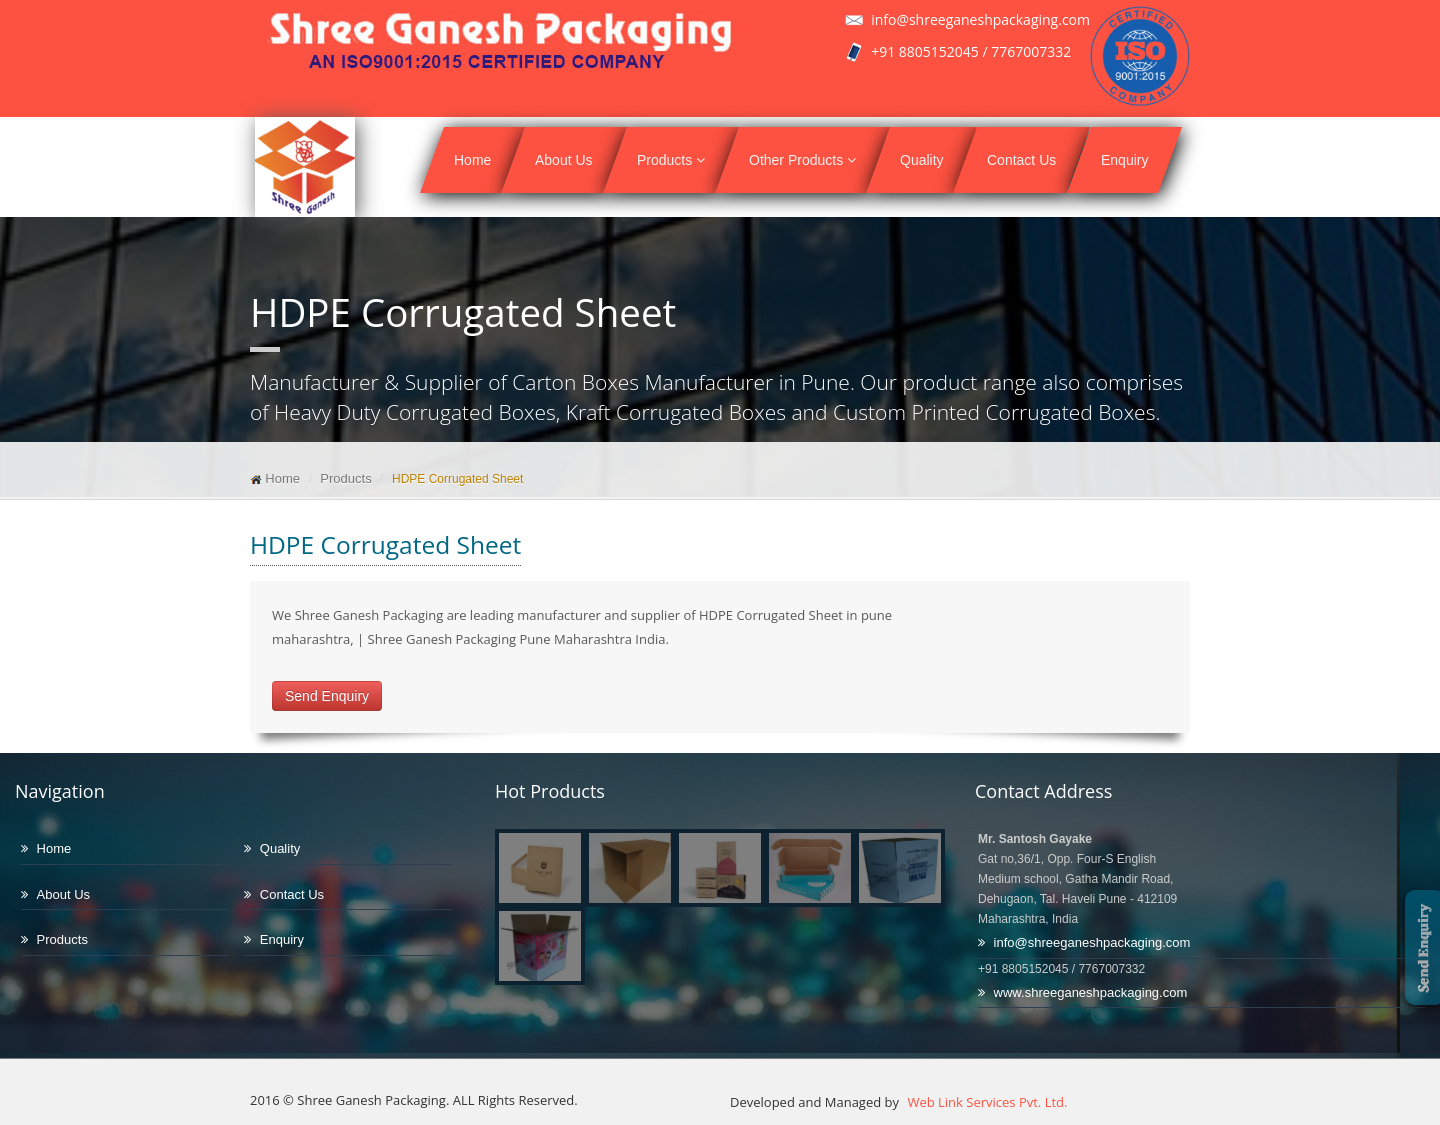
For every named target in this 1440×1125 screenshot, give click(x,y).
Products (671, 160)
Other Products (802, 160)
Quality (922, 160)
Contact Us (1021, 160)
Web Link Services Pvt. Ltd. (985, 1102)
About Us (564, 160)
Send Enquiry (327, 696)
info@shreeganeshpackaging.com (1092, 942)
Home (472, 160)
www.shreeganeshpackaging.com (1091, 992)
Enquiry (1124, 160)
